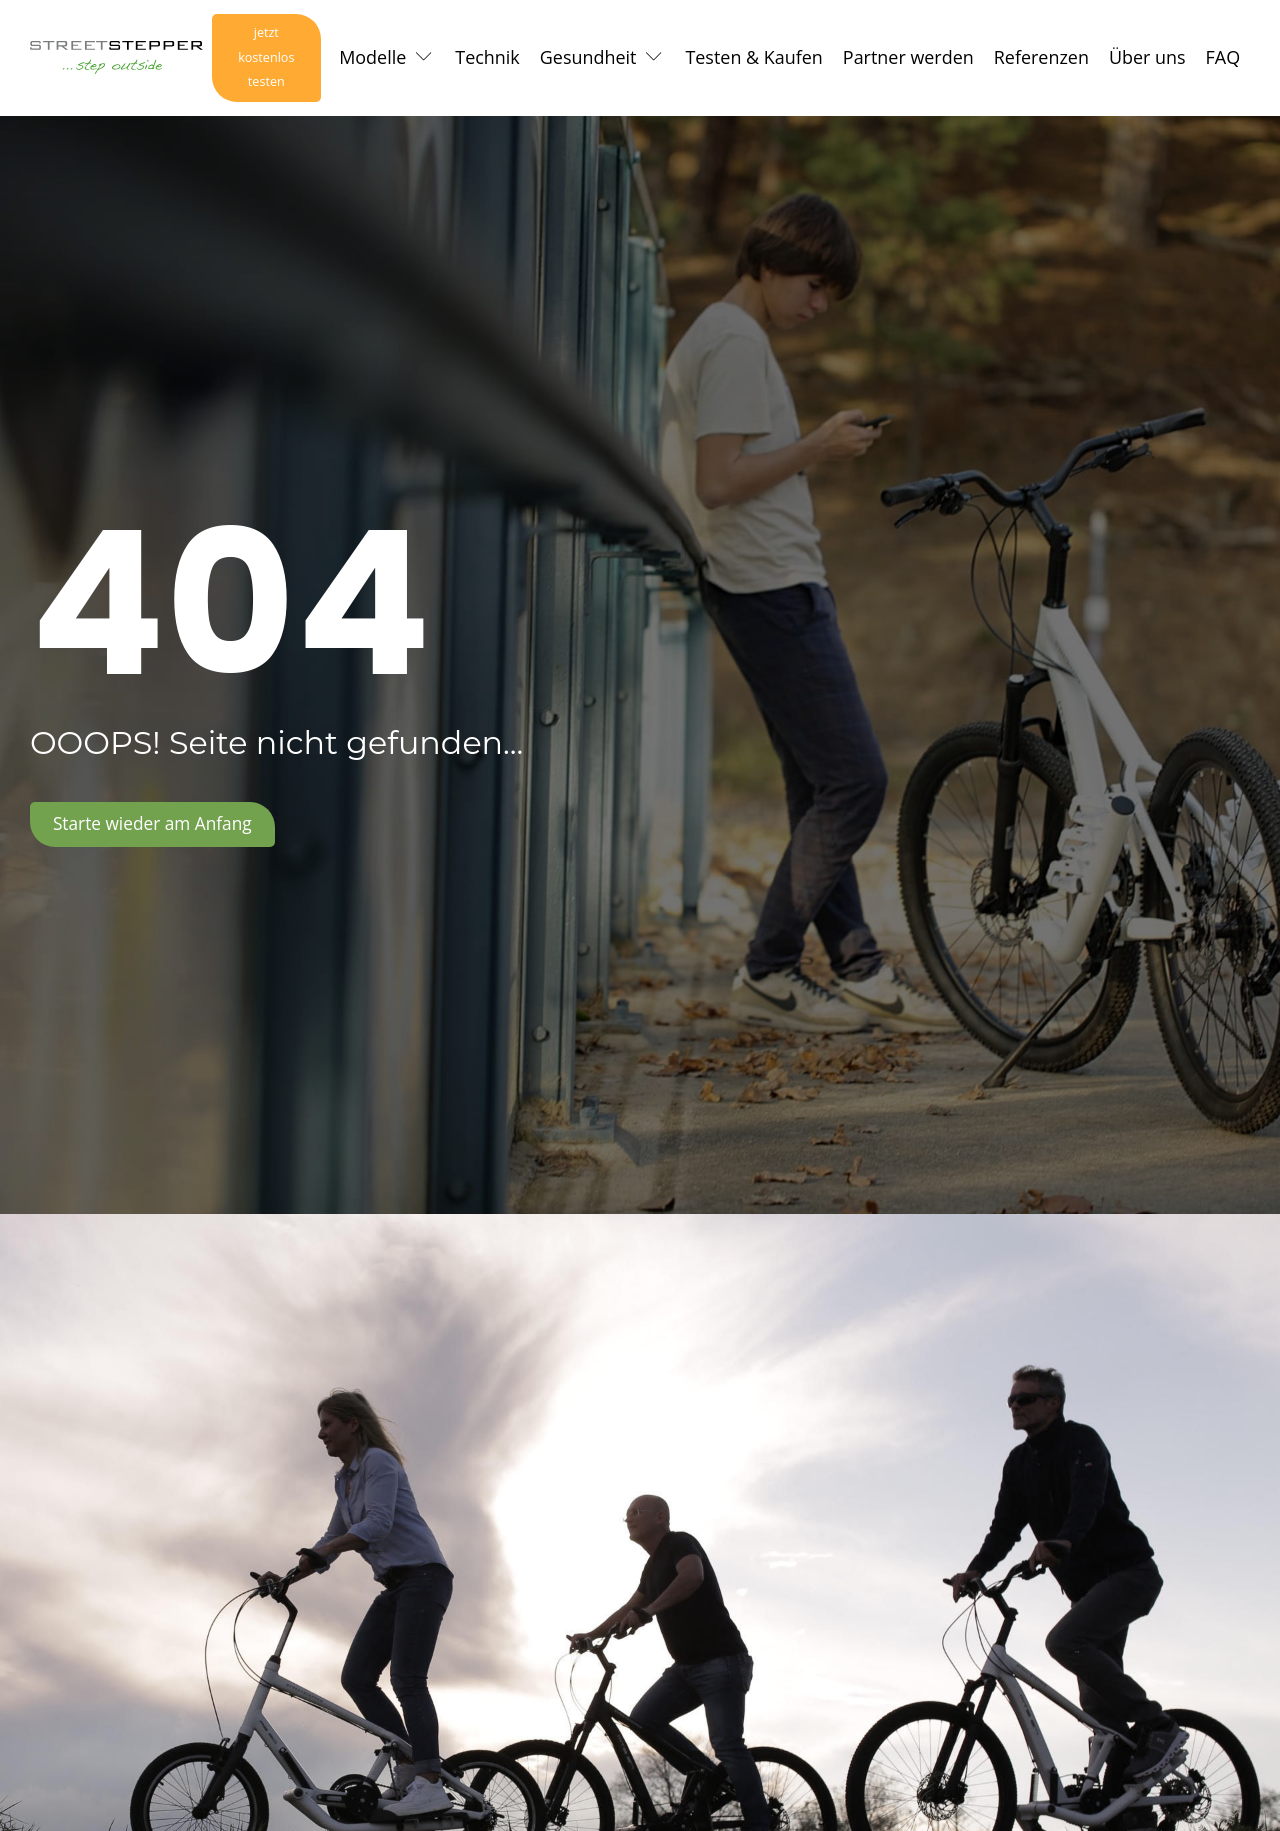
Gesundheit (588, 59)
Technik (487, 59)
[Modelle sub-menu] (428, 60)
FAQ (1223, 59)
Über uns (1147, 59)
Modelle (372, 59)
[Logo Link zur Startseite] (112, 59)
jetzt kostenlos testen (262, 59)
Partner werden (908, 59)
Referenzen (1041, 59)
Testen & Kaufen (753, 59)
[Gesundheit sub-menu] (658, 60)
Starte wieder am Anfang (156, 829)
